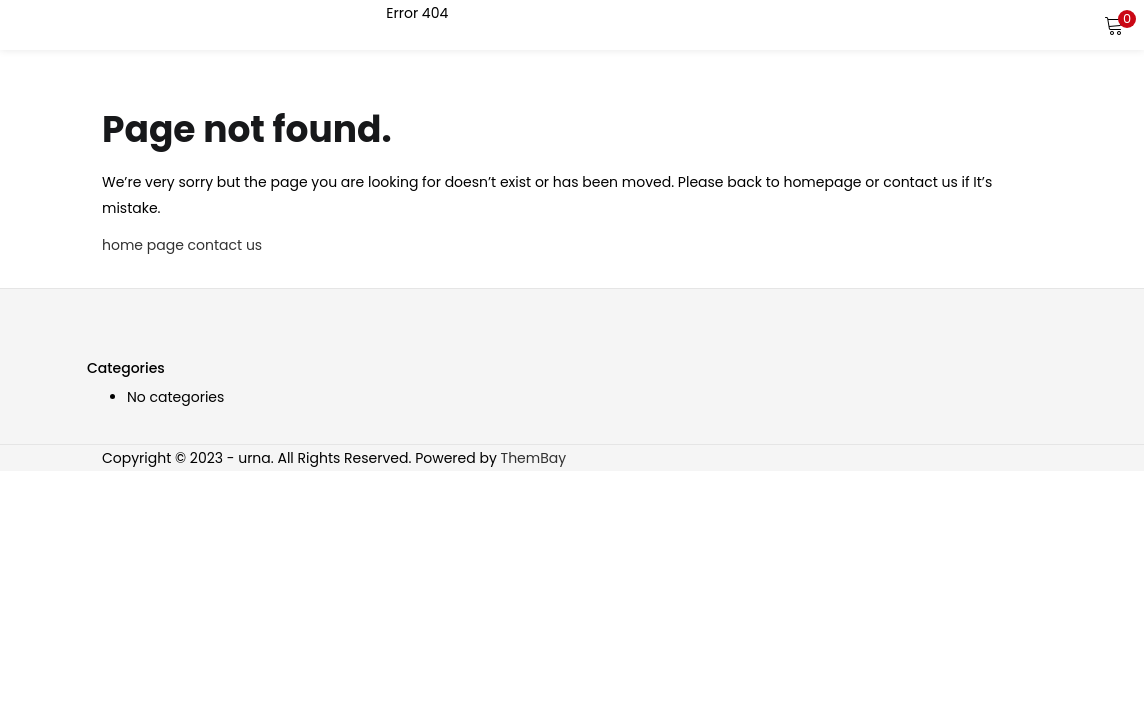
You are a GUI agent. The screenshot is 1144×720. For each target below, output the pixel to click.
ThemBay (534, 458)
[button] (1114, 25)
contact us (225, 245)
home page (143, 245)
